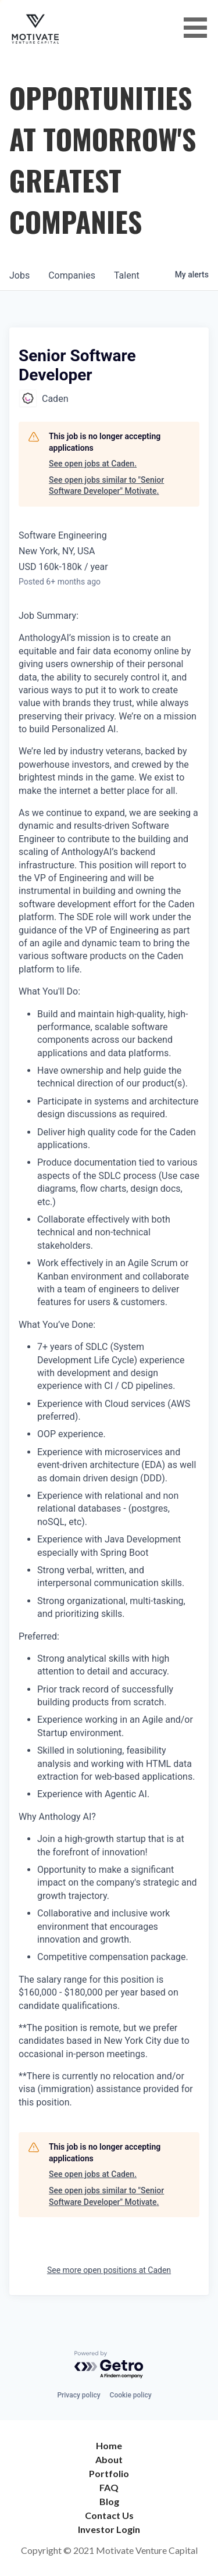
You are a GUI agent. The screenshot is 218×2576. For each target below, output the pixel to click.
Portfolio (109, 2473)
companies (71, 275)
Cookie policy (131, 2395)
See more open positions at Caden (109, 2270)
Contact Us (109, 2515)
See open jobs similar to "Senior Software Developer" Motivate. (106, 485)
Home (109, 2445)
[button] (199, 27)
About (109, 2459)
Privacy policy (78, 2395)
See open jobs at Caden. (93, 463)
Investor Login (109, 2529)
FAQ (109, 2487)
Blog (109, 2501)
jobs (19, 275)
